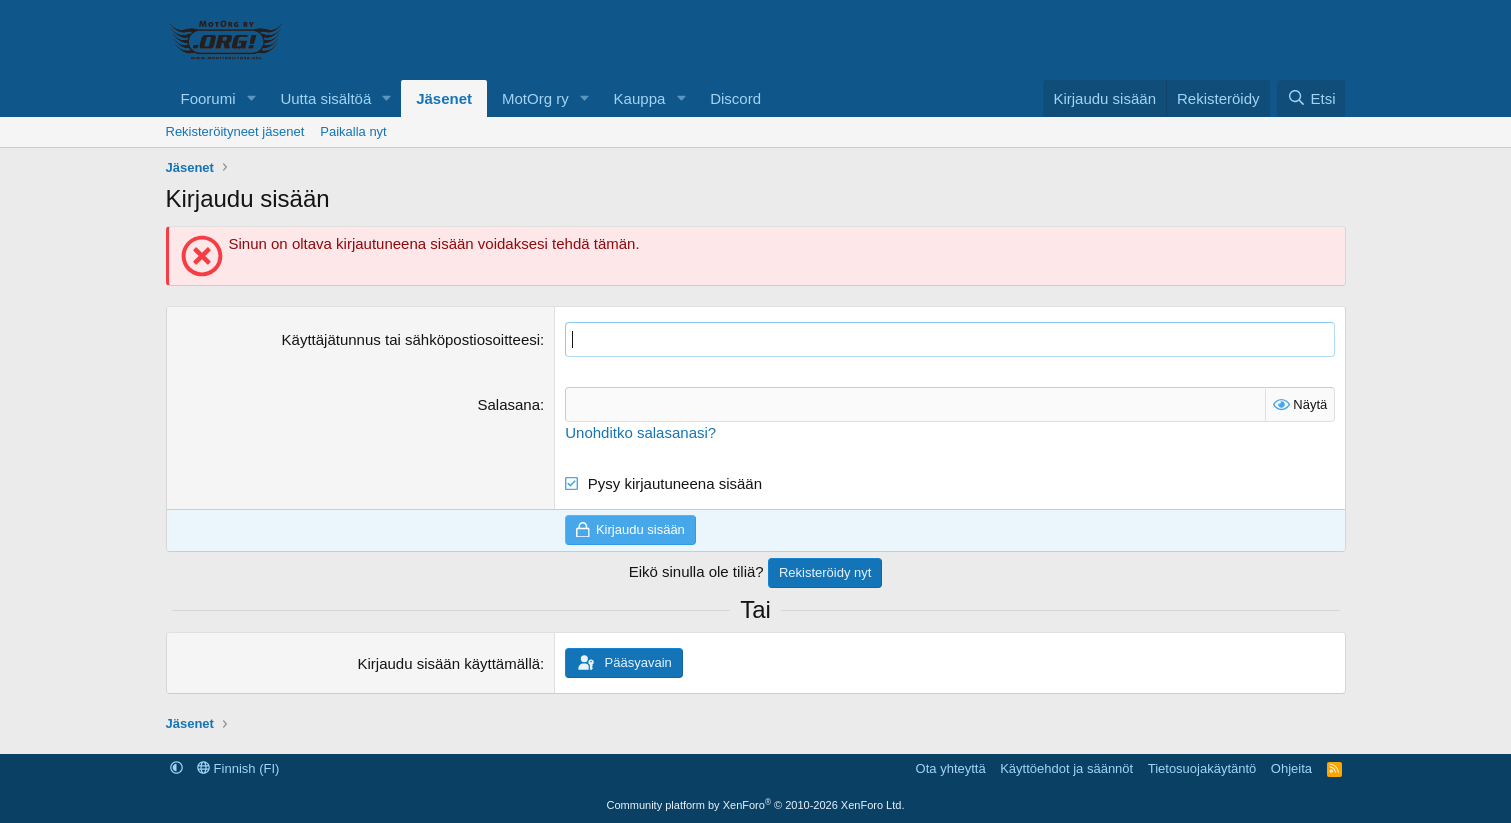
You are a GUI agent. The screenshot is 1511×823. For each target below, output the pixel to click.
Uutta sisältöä (325, 98)
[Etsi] (1311, 98)
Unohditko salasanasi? (640, 432)
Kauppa (640, 98)
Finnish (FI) (238, 768)
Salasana (509, 404)
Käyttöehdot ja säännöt (1066, 768)
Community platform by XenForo (756, 805)
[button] (251, 98)
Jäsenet (444, 98)
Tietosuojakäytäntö (1202, 768)
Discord (735, 98)
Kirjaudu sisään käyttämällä (448, 663)
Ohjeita (1291, 768)
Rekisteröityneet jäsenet (235, 131)
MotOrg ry (535, 98)
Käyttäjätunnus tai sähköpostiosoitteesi (411, 339)
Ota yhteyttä (951, 768)
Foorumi (208, 98)
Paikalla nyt (353, 131)
